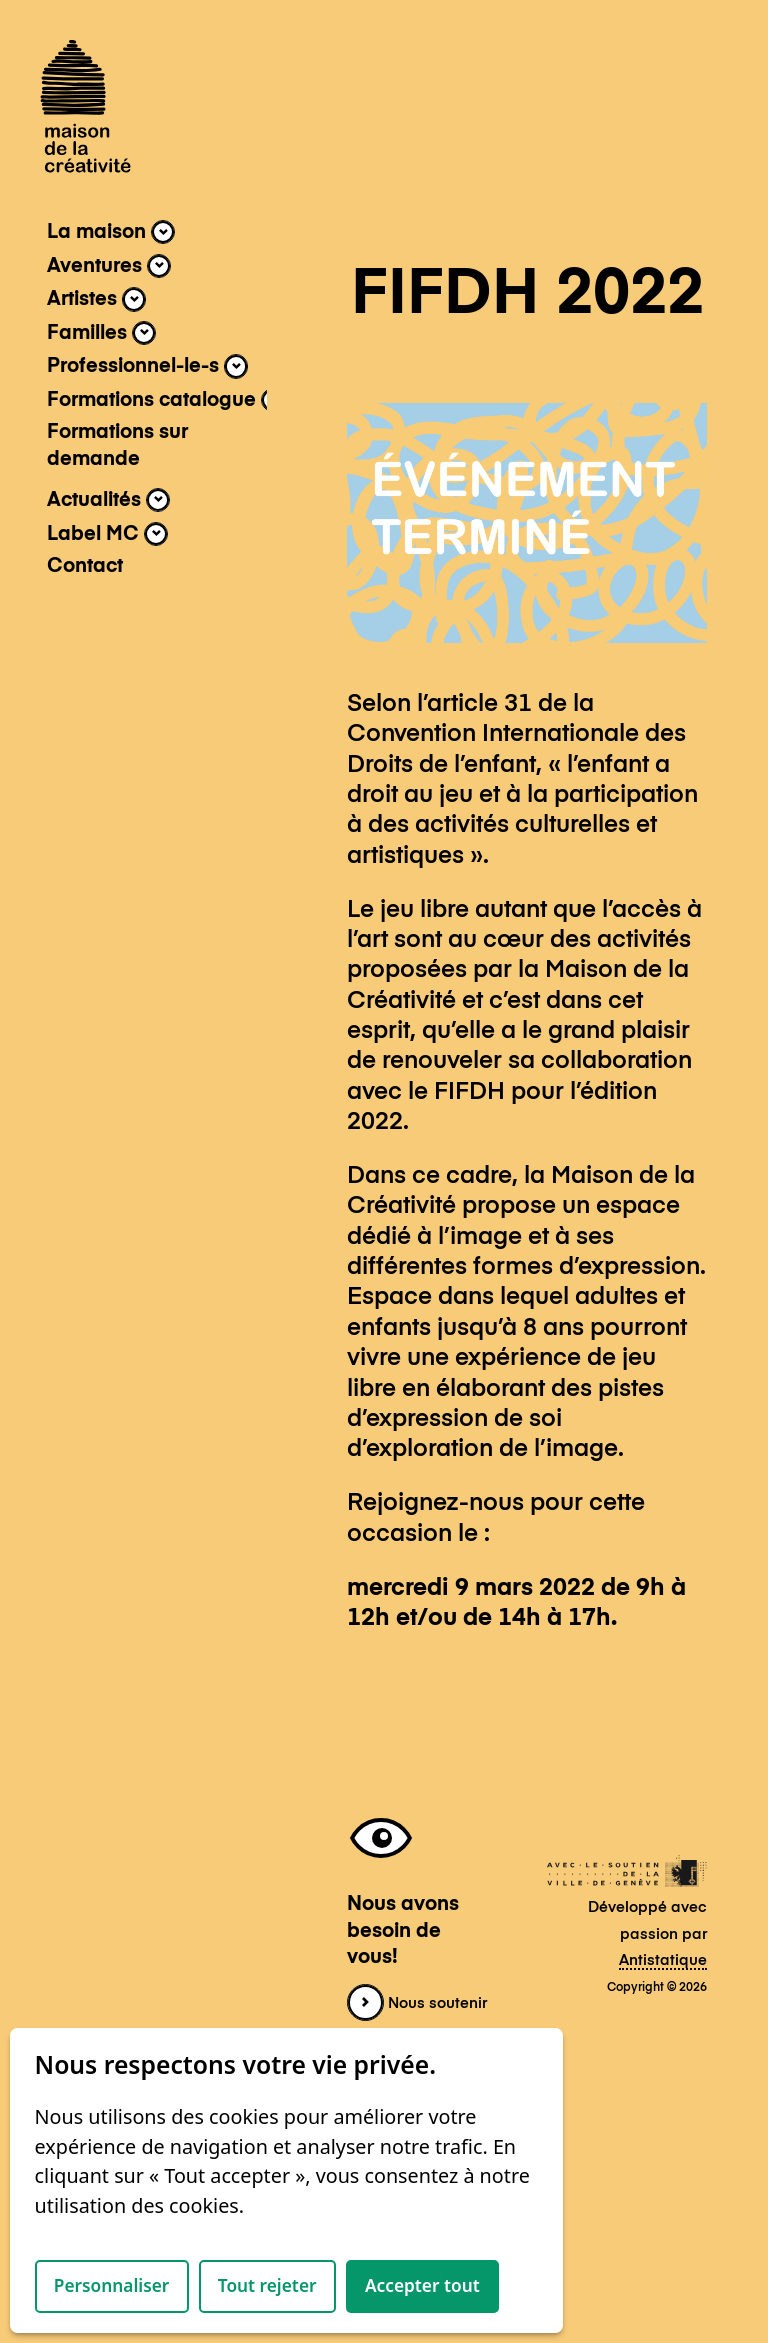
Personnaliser (112, 2285)
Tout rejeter (267, 2285)
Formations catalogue (166, 400)
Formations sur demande (117, 445)
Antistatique (663, 1961)
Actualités (108, 500)
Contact (85, 566)
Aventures (109, 266)
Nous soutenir (417, 2004)
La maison (111, 232)
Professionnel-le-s (147, 366)
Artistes (96, 299)
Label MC (107, 534)
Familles (101, 333)
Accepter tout (422, 2285)
